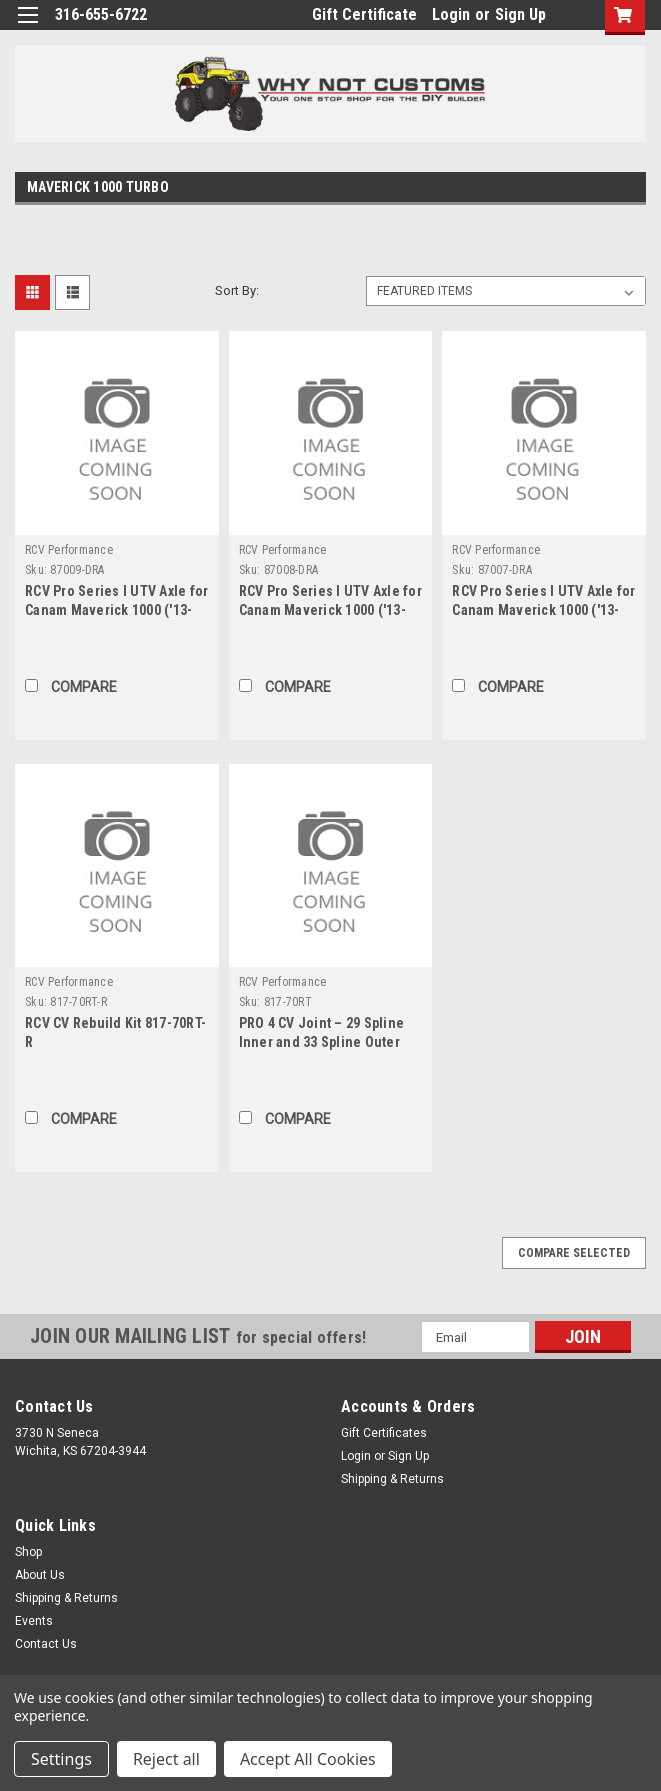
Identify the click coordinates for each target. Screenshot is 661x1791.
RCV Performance (69, 550)
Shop (28, 1552)
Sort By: (237, 290)
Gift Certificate (364, 14)
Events (34, 1621)
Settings (61, 1759)
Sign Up (520, 14)
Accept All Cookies (308, 1759)
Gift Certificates (384, 1433)
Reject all (166, 1759)
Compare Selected (574, 1253)
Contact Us (46, 1644)
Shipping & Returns (392, 1479)
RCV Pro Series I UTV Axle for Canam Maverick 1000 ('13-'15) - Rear (543, 610)
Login (451, 14)
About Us (40, 1575)
